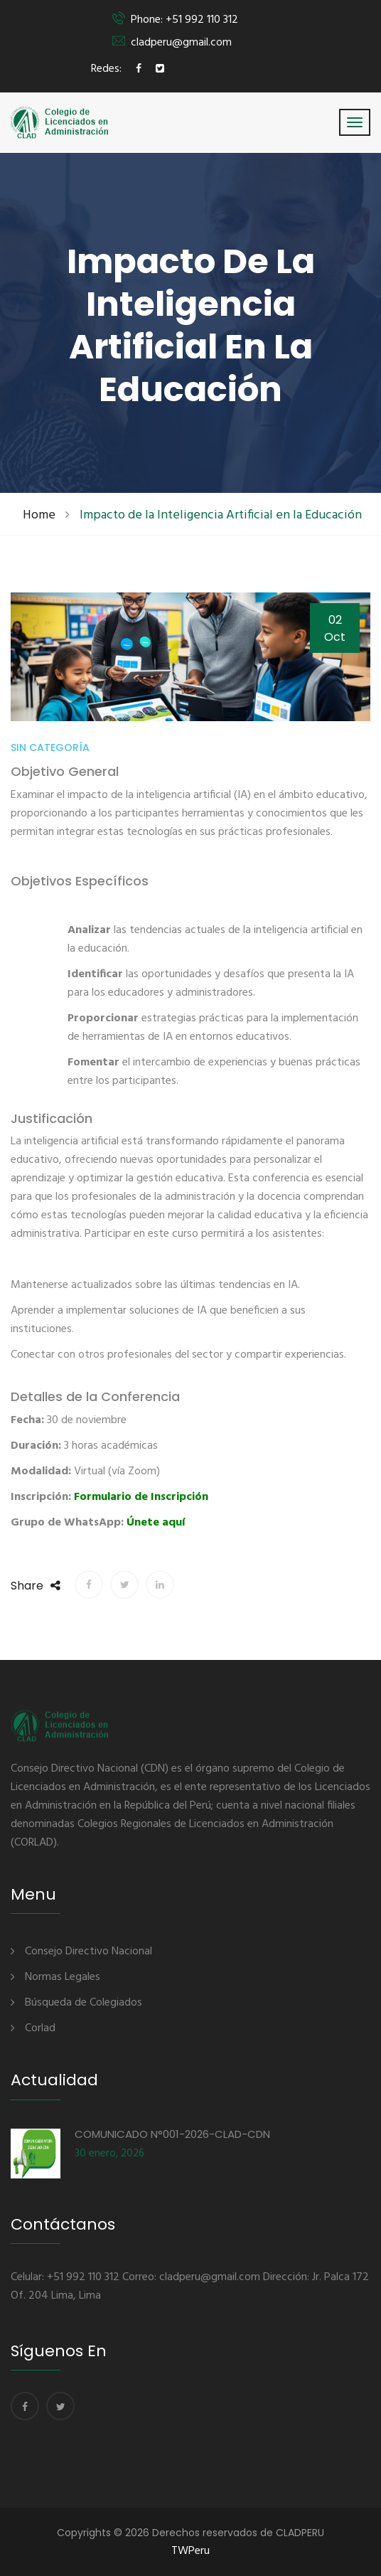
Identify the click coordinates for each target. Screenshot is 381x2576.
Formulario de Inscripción (141, 1497)
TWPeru (190, 2551)
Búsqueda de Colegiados (83, 2003)
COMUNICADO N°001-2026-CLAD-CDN (172, 2134)
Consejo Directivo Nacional (88, 1951)
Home (39, 515)
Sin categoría (50, 747)
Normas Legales (62, 1977)
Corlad (40, 2028)
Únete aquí (156, 1522)
